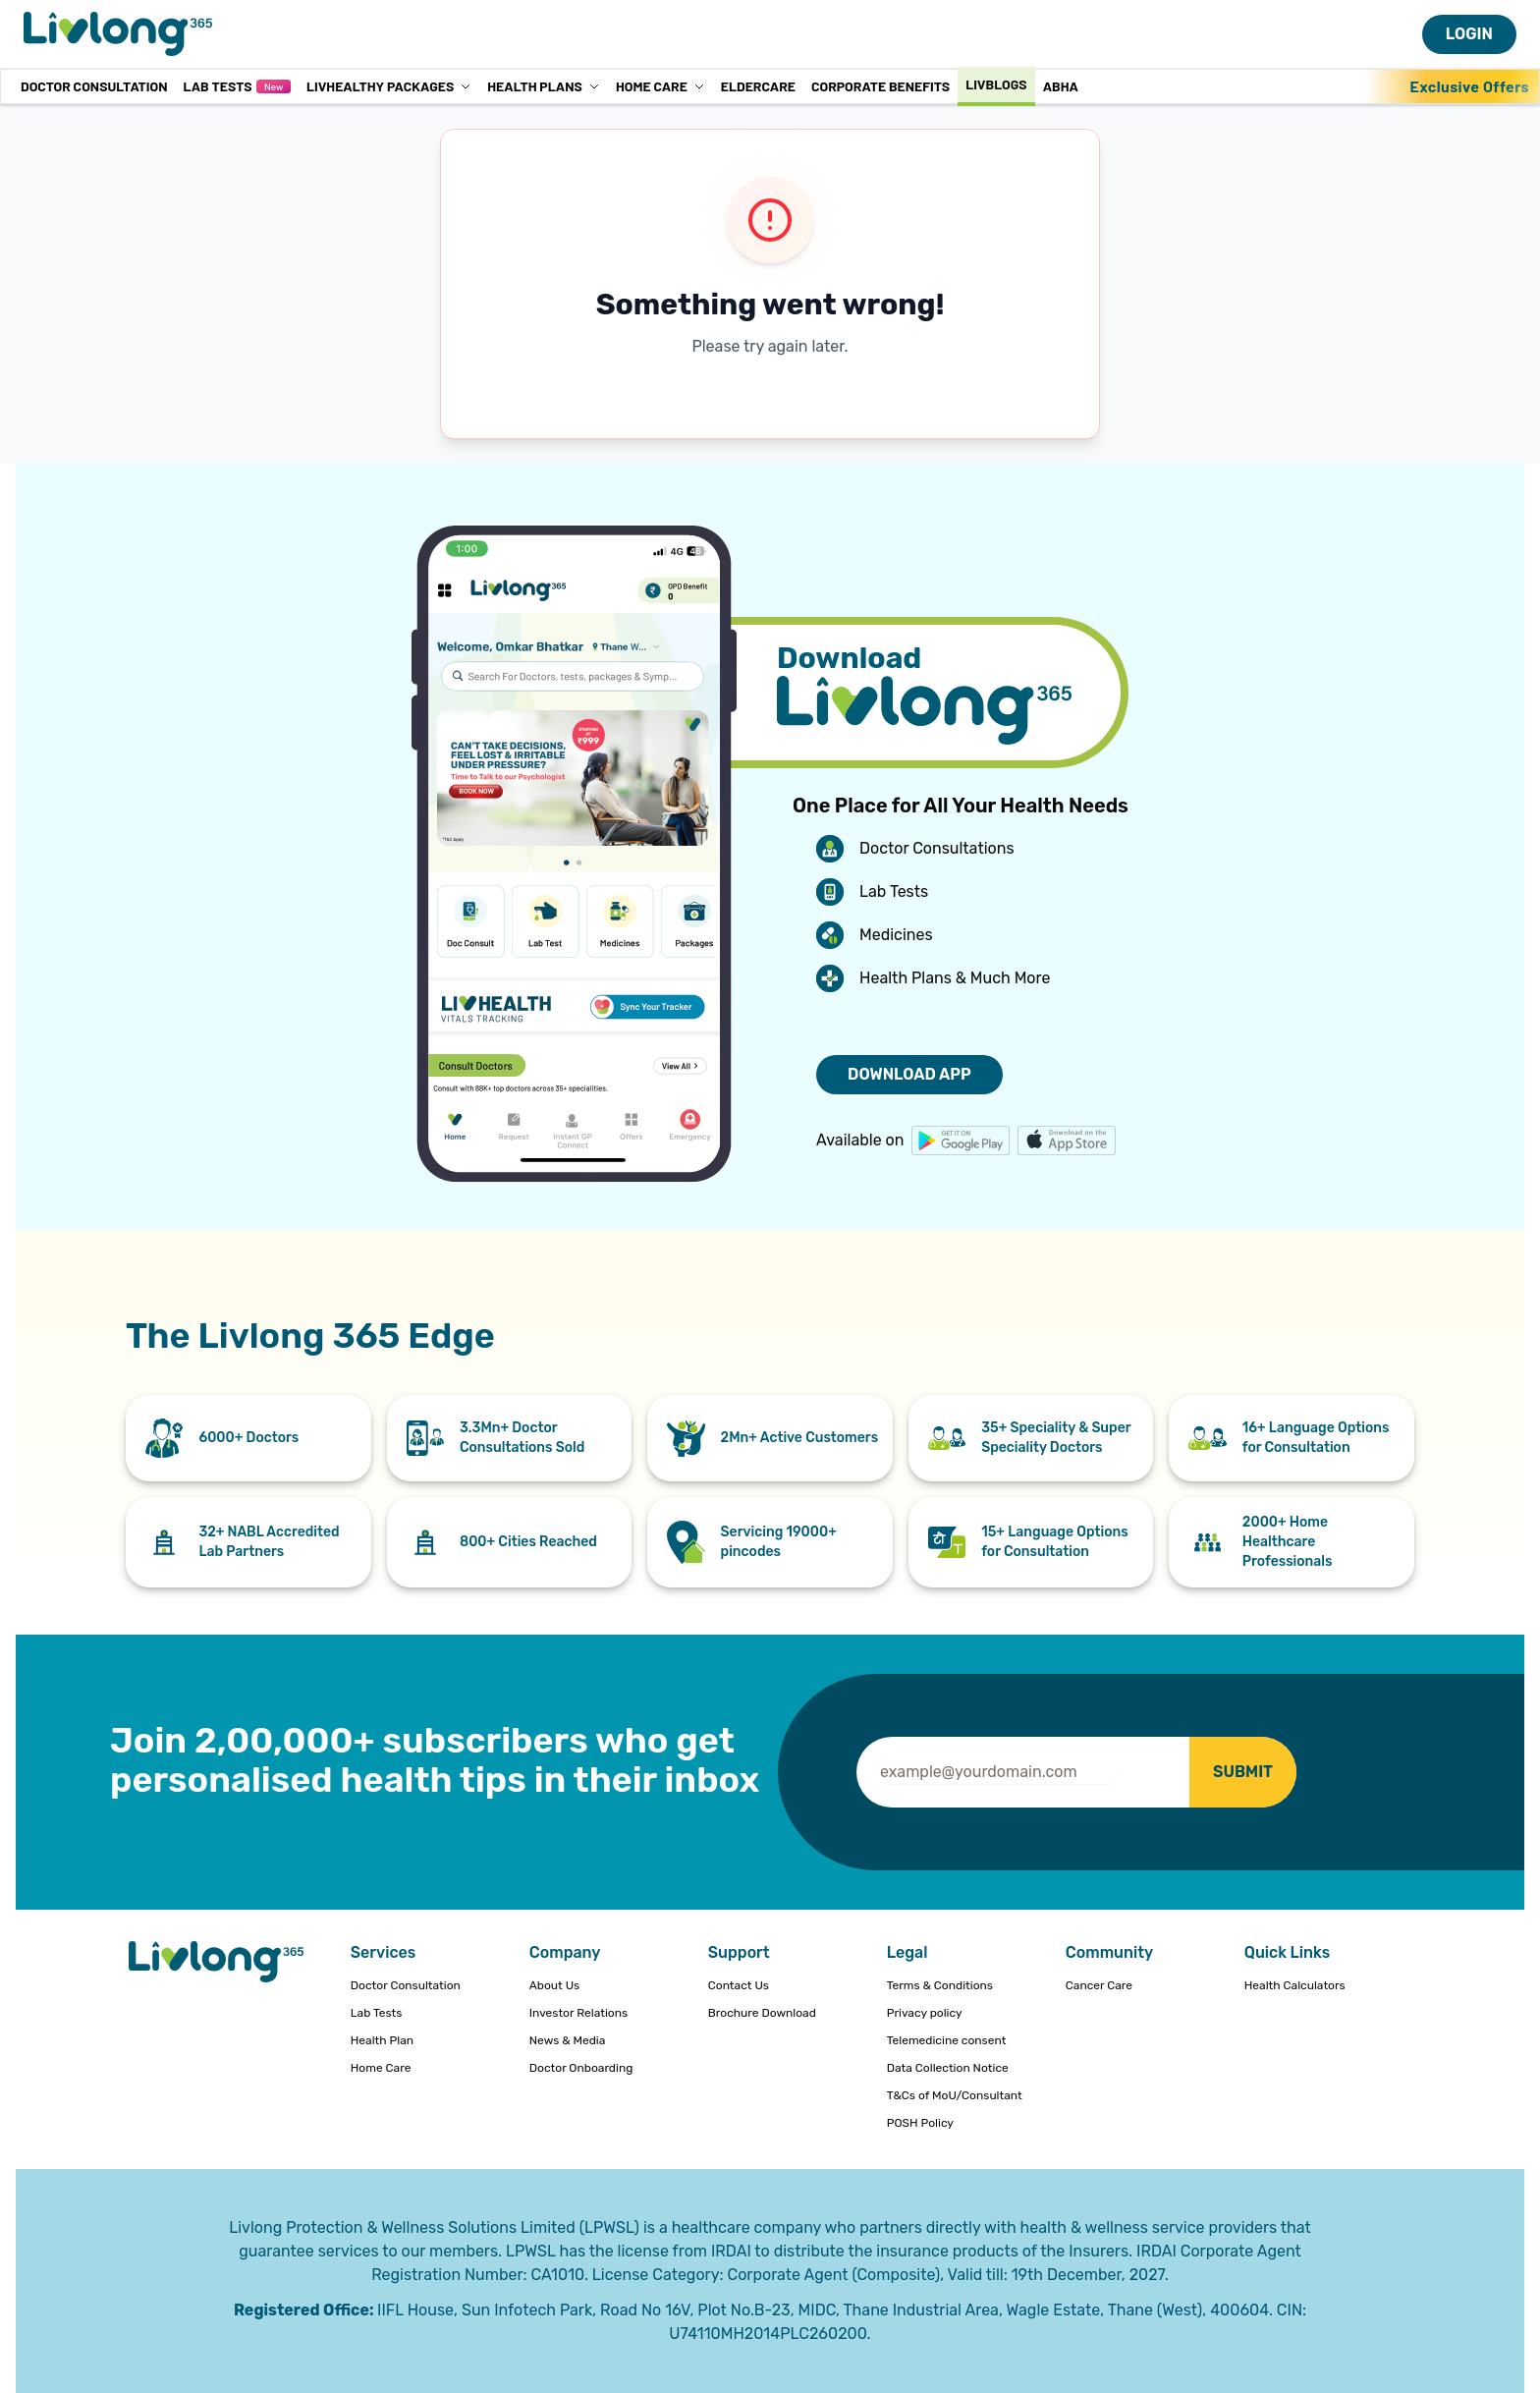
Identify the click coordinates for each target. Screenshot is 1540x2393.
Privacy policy (924, 2013)
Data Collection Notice (948, 2068)
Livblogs (995, 84)
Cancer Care (1099, 1985)
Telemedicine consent (947, 2040)
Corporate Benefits (880, 86)
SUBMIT (1243, 1771)
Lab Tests (236, 86)
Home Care (660, 86)
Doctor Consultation (94, 86)
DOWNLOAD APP (909, 1074)
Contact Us (738, 1985)
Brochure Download (762, 2013)
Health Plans (543, 86)
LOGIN (1469, 34)
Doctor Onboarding (581, 2068)
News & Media (567, 2040)
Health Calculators (1295, 1985)
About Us (554, 1985)
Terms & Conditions (940, 1985)
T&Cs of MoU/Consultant (954, 2095)
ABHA (1060, 86)
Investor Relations (578, 2013)
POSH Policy (920, 2123)
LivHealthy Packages (388, 86)
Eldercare (758, 86)
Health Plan (382, 2040)
